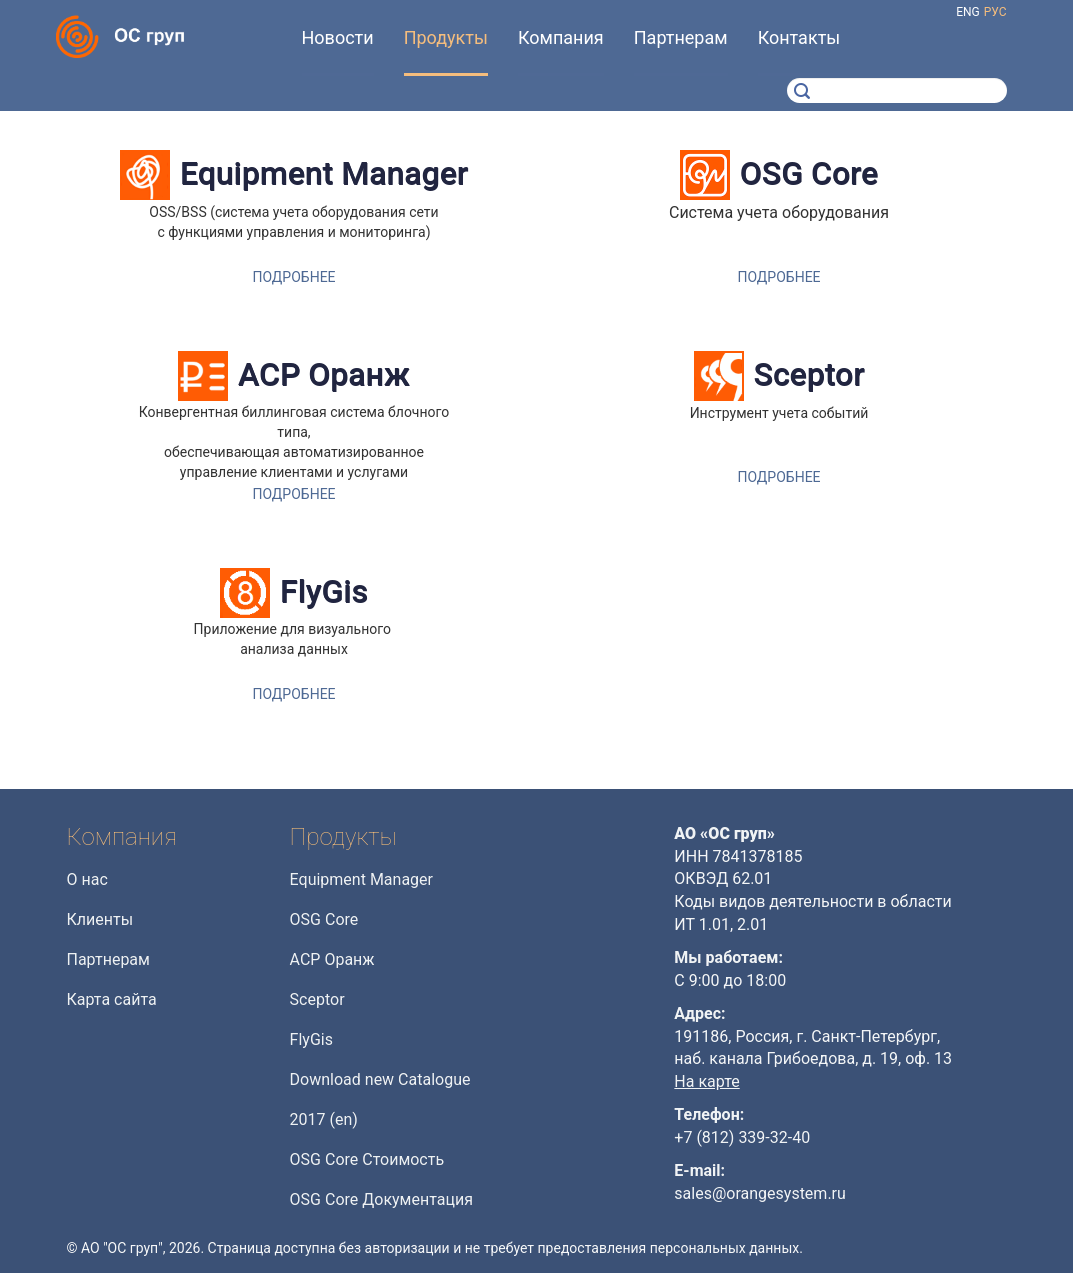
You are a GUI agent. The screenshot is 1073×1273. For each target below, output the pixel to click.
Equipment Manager (324, 173)
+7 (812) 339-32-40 (742, 1137)
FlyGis (324, 591)
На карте (706, 1081)
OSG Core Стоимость (367, 1159)
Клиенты (100, 919)
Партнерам (108, 959)
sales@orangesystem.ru (760, 1193)
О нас (87, 879)
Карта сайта (112, 999)
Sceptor (809, 374)
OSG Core (809, 173)
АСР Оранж (324, 374)
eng (968, 12)
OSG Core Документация (381, 1199)
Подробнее (293, 277)
